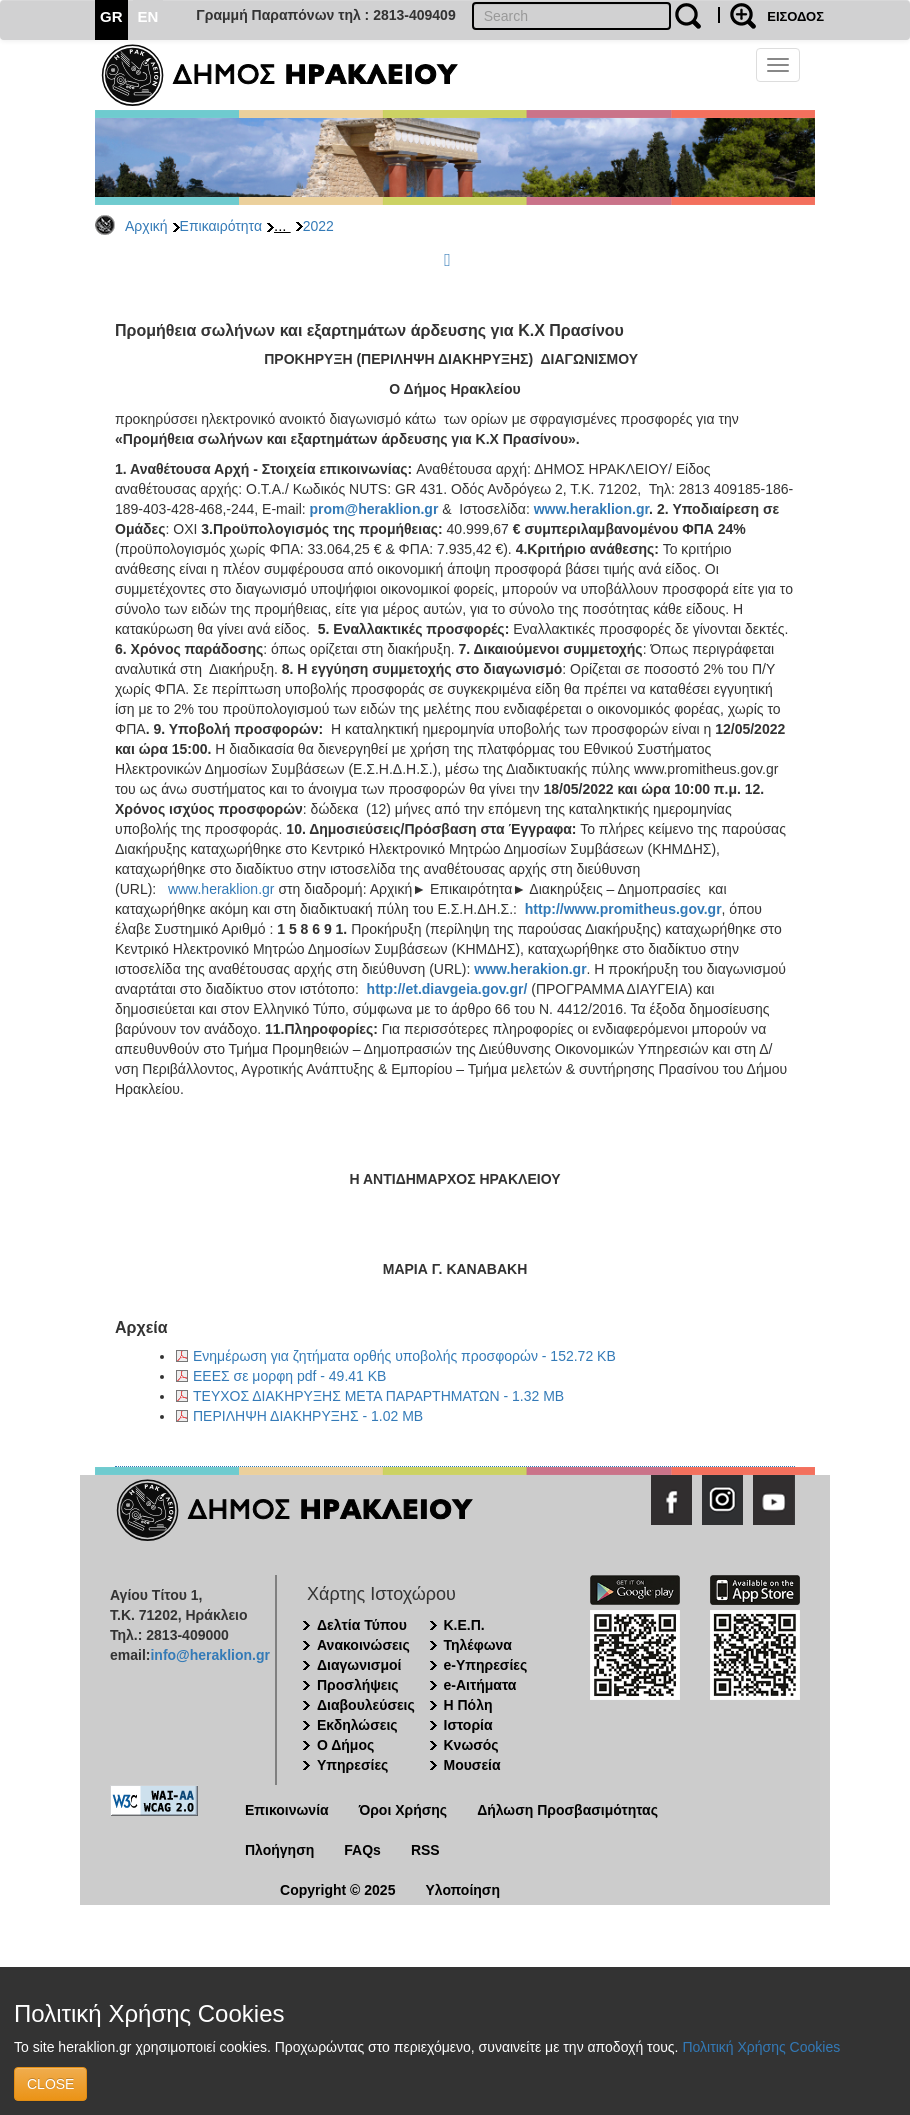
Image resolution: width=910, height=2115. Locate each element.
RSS (425, 1850)
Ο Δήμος (345, 1745)
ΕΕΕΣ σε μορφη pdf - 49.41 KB (289, 1376)
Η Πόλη (468, 1705)
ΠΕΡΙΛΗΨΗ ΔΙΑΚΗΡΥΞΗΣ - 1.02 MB (308, 1416)
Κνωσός (471, 1745)
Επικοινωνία (287, 1810)
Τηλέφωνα (478, 1645)
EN (148, 16)
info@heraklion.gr (209, 1655)
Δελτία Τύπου (362, 1625)
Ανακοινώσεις (363, 1645)
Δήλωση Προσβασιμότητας (567, 1810)
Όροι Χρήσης (403, 1810)
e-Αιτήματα (480, 1685)
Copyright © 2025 (337, 1890)
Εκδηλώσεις (357, 1725)
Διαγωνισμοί (359, 1665)
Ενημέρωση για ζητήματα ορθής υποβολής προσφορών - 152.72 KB (404, 1356)
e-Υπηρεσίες (486, 1665)
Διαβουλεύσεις (366, 1705)
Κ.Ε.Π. (464, 1625)
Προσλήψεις (358, 1685)
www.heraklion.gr (221, 889)
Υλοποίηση (462, 1890)
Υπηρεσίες (352, 1765)
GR (111, 16)
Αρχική (146, 226)
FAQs (362, 1850)
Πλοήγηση (279, 1850)
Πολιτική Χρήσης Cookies (761, 2047)
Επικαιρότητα (221, 226)
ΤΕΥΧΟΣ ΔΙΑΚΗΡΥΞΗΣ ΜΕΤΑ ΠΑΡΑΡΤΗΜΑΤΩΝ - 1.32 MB (378, 1396)
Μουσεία (472, 1765)
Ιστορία (468, 1725)
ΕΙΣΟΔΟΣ (795, 16)
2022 (318, 226)
